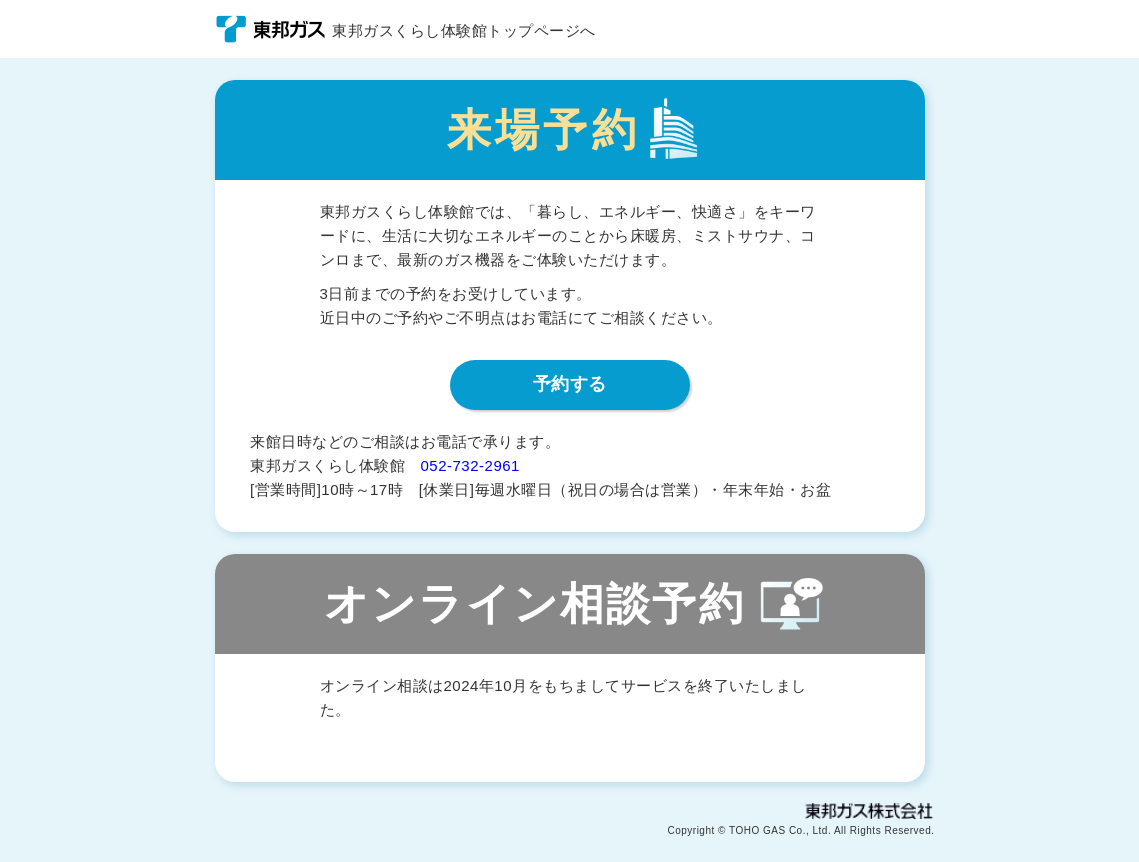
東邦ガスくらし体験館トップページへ (464, 30)
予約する (570, 384)
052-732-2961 (470, 465)
